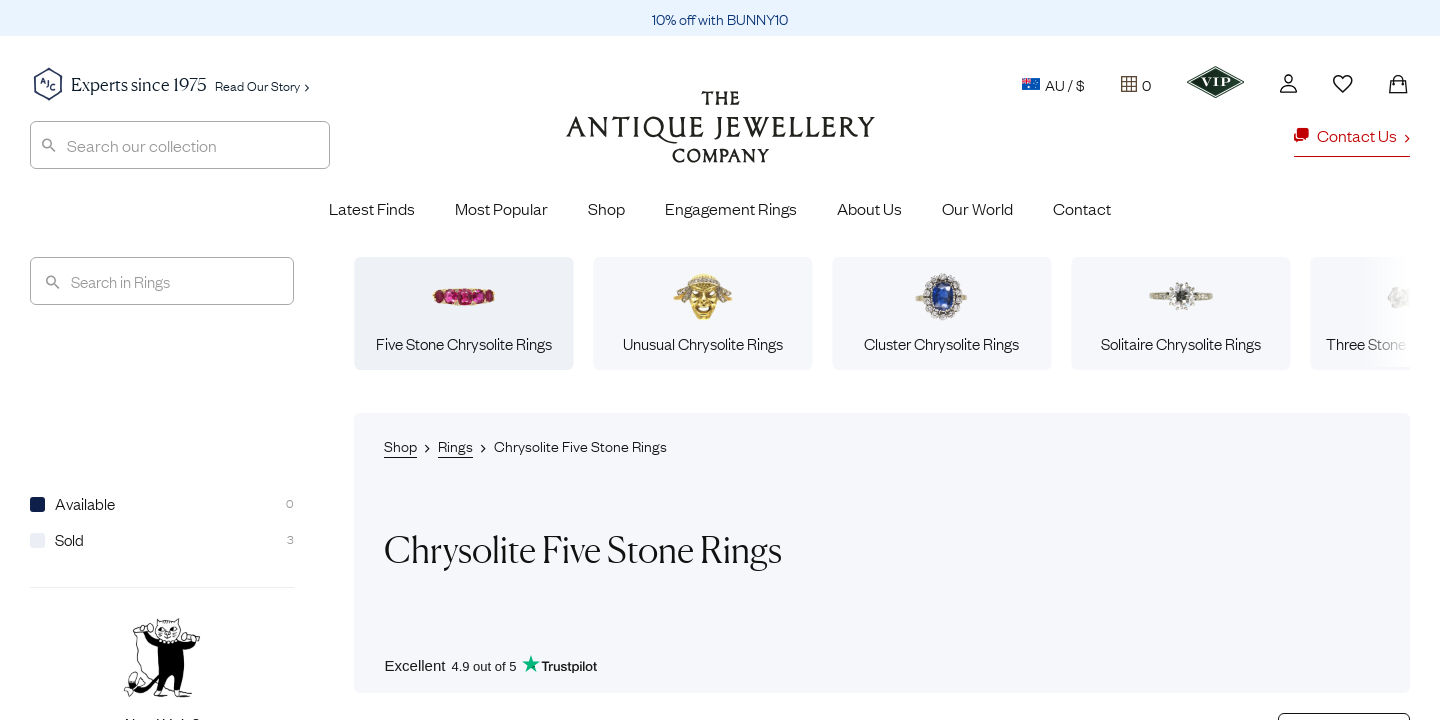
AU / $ (1053, 84)
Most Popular (501, 208)
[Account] (1288, 83)
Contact (1082, 208)
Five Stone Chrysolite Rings (464, 313)
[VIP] (1215, 82)
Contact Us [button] (1352, 135)
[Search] (162, 281)
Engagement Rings (731, 208)
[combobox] (180, 145)
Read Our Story (262, 85)
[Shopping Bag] (1398, 84)
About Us (869, 208)
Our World (977, 208)
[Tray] (1136, 84)
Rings (455, 445)
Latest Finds (372, 208)
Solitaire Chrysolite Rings (1181, 313)
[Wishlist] (1343, 84)
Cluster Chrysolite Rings (941, 313)
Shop (606, 208)
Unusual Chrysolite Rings (703, 313)
